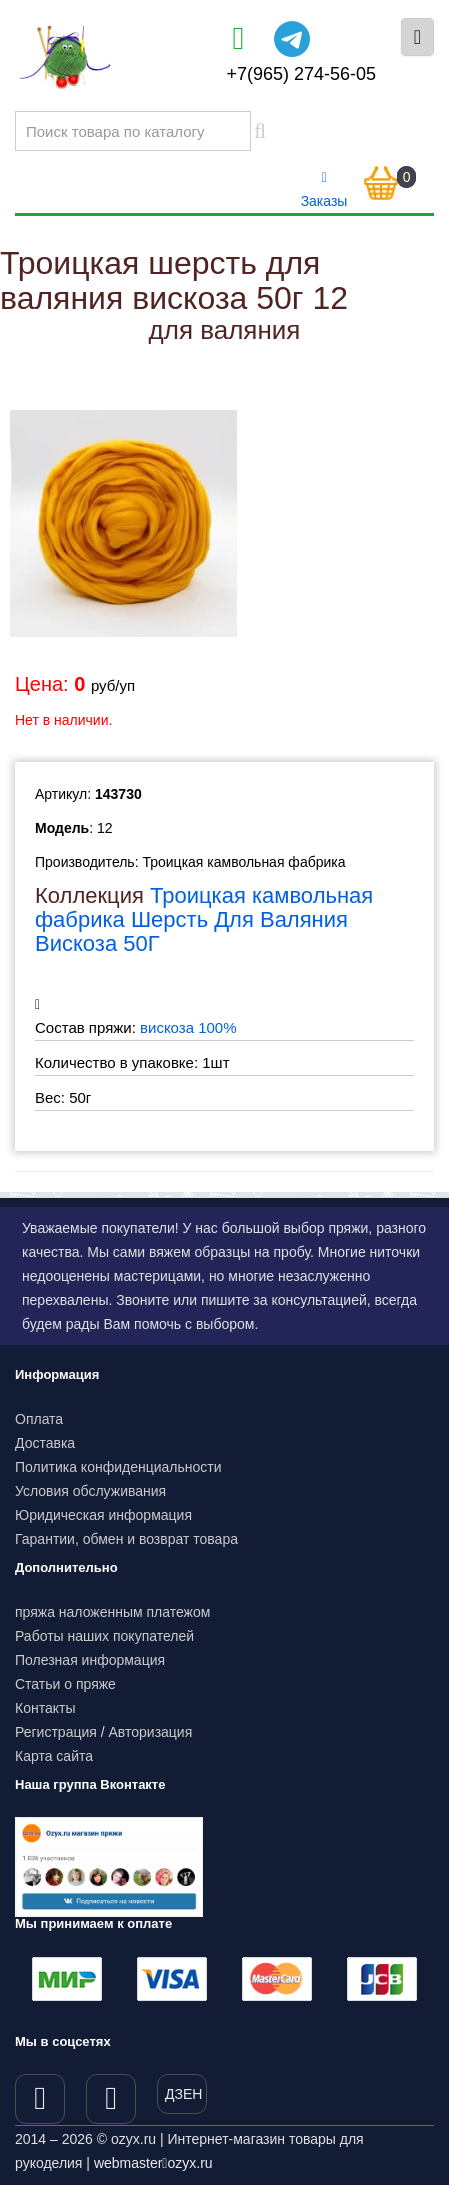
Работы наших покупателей (104, 1636)
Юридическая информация (103, 1515)
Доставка (45, 1443)
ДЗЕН (183, 2094)
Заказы (324, 190)
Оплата (39, 1419)
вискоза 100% (188, 1027)
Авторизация (151, 1732)
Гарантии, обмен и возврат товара (126, 1539)
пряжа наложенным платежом (112, 1612)
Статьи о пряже (65, 1684)
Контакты (45, 1708)
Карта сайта (54, 1756)
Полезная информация (90, 1660)
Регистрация (56, 1732)
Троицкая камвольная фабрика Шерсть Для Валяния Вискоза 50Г (204, 919)
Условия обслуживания (90, 1491)
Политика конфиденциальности (118, 1467)
